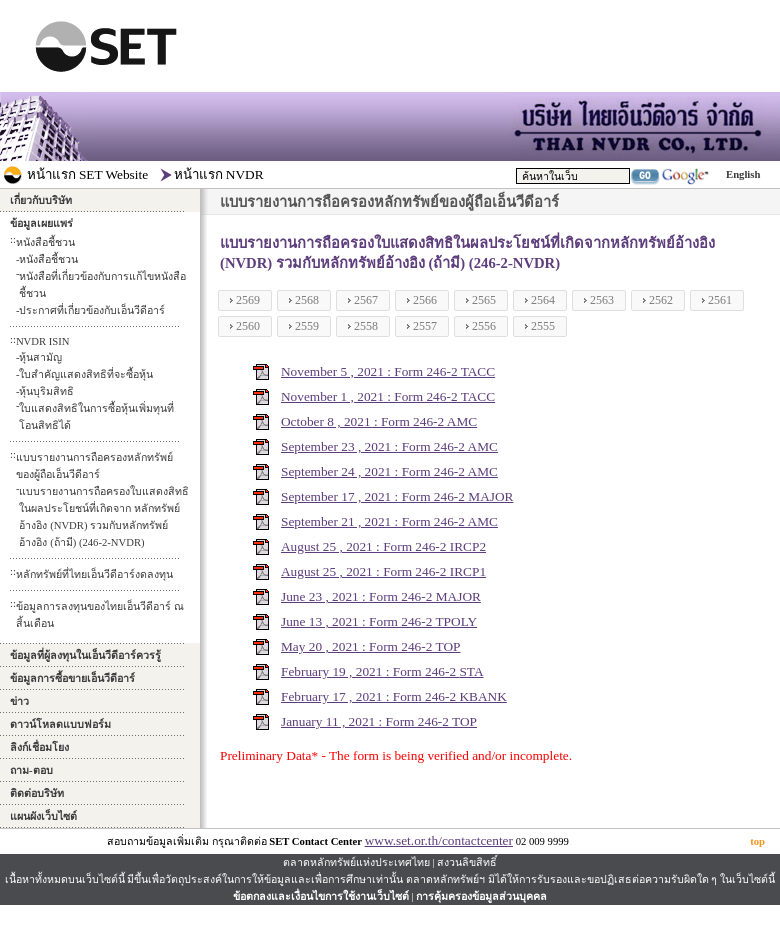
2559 (307, 326)
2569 (248, 300)
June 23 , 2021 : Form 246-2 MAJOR (381, 596)
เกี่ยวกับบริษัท (41, 200)
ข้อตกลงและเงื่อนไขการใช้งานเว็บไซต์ (321, 896)
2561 (720, 300)
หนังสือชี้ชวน (48, 259)
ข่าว (19, 701)
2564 (543, 300)
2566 (425, 300)
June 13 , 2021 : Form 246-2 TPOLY (379, 621)
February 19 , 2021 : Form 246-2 (370, 671)
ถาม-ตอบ (31, 770)
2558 (366, 326)
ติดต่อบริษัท (37, 793)
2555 (543, 326)
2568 (307, 300)
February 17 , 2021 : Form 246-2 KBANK (394, 696)
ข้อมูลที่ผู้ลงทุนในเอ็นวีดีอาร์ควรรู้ (85, 655)
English (743, 174)
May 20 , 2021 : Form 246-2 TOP (370, 646)
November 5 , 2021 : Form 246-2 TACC (388, 371)
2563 (602, 300)
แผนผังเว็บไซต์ (43, 816)
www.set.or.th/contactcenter (439, 840)
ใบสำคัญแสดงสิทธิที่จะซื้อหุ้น (86, 374)
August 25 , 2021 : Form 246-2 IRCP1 (383, 571)
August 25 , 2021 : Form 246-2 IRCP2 (383, 546)
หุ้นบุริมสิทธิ (46, 391)
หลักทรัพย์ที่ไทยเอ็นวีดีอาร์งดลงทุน (94, 574)
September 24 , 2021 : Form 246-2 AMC (389, 471)
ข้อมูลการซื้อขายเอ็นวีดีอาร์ (72, 678)
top (757, 841)
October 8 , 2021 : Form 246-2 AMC (379, 421)
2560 (248, 326)
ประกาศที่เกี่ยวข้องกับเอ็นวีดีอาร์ (92, 310)
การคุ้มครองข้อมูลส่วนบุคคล (481, 896)
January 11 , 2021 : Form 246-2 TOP (379, 721)
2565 (484, 300)
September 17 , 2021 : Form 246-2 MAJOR (397, 496)
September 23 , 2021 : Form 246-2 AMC (389, 446)
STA (471, 671)
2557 (425, 326)
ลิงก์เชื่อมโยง (39, 747)
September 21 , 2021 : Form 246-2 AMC (389, 521)
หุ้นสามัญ (40, 357)
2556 (484, 326)
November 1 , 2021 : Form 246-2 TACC (388, 396)
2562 (661, 300)
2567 (366, 300)
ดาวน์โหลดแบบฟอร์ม (60, 724)
